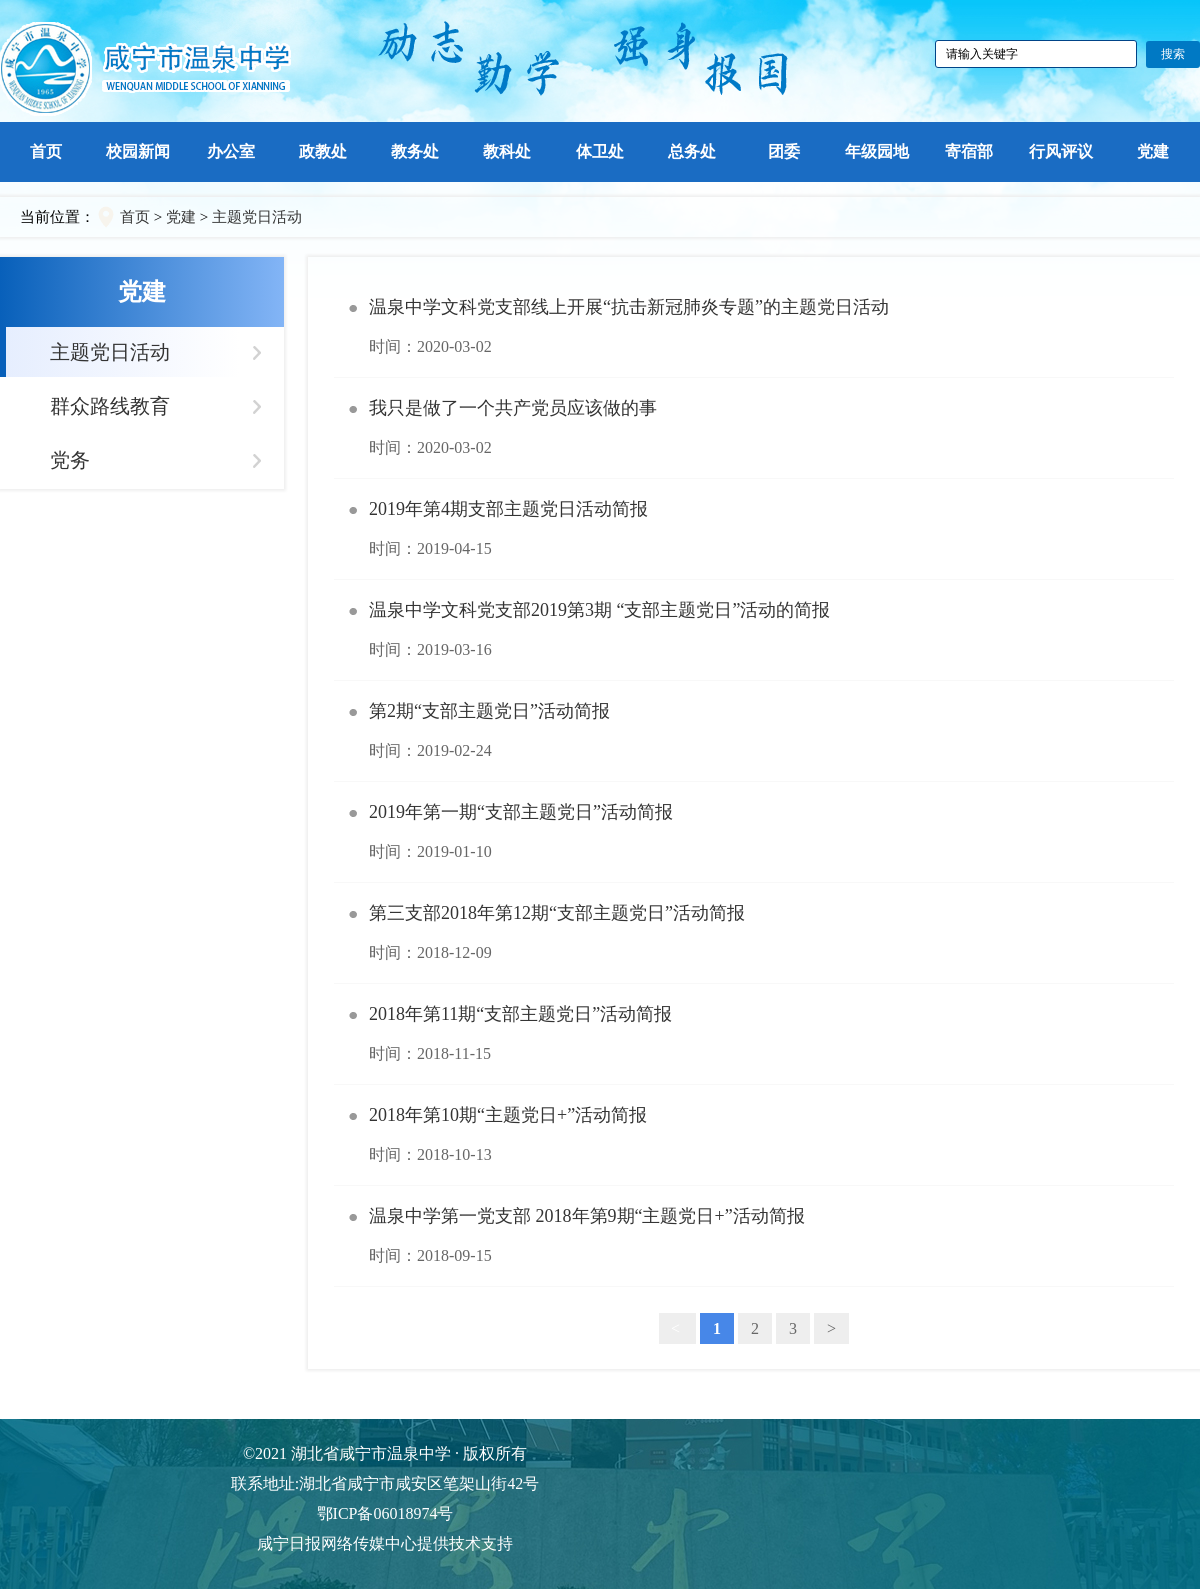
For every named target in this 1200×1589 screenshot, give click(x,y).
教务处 (415, 151)
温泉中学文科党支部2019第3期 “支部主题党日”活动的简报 (754, 630)
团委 (784, 151)
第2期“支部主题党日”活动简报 (754, 731)
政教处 (323, 151)
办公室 (231, 151)
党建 (1153, 151)
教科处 (507, 151)
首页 (46, 151)
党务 (70, 460)
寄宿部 (969, 151)
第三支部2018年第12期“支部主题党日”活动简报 (754, 933)
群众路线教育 (110, 406)
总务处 (692, 151)
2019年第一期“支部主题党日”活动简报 (754, 832)
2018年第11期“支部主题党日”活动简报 (754, 1034)
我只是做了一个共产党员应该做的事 (754, 428)
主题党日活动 (257, 217)
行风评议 (1061, 151)
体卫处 (600, 151)
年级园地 (877, 151)
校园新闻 (138, 151)
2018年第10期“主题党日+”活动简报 (754, 1135)
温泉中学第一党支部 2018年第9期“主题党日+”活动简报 (754, 1236)
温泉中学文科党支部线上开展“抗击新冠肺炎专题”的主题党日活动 (754, 327)
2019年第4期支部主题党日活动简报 (754, 529)
